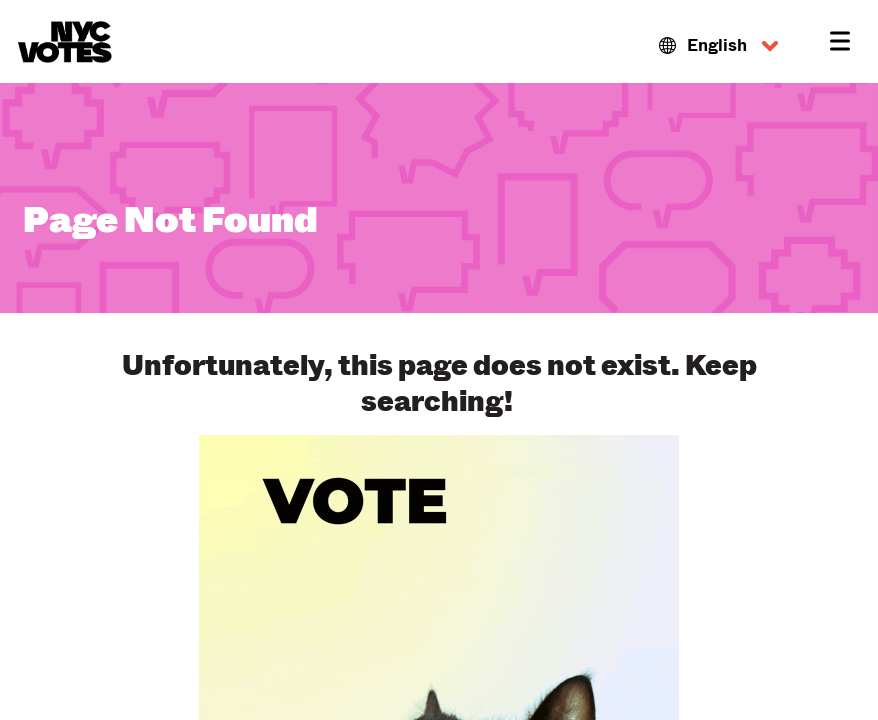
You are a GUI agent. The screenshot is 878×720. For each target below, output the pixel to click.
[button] (718, 46)
